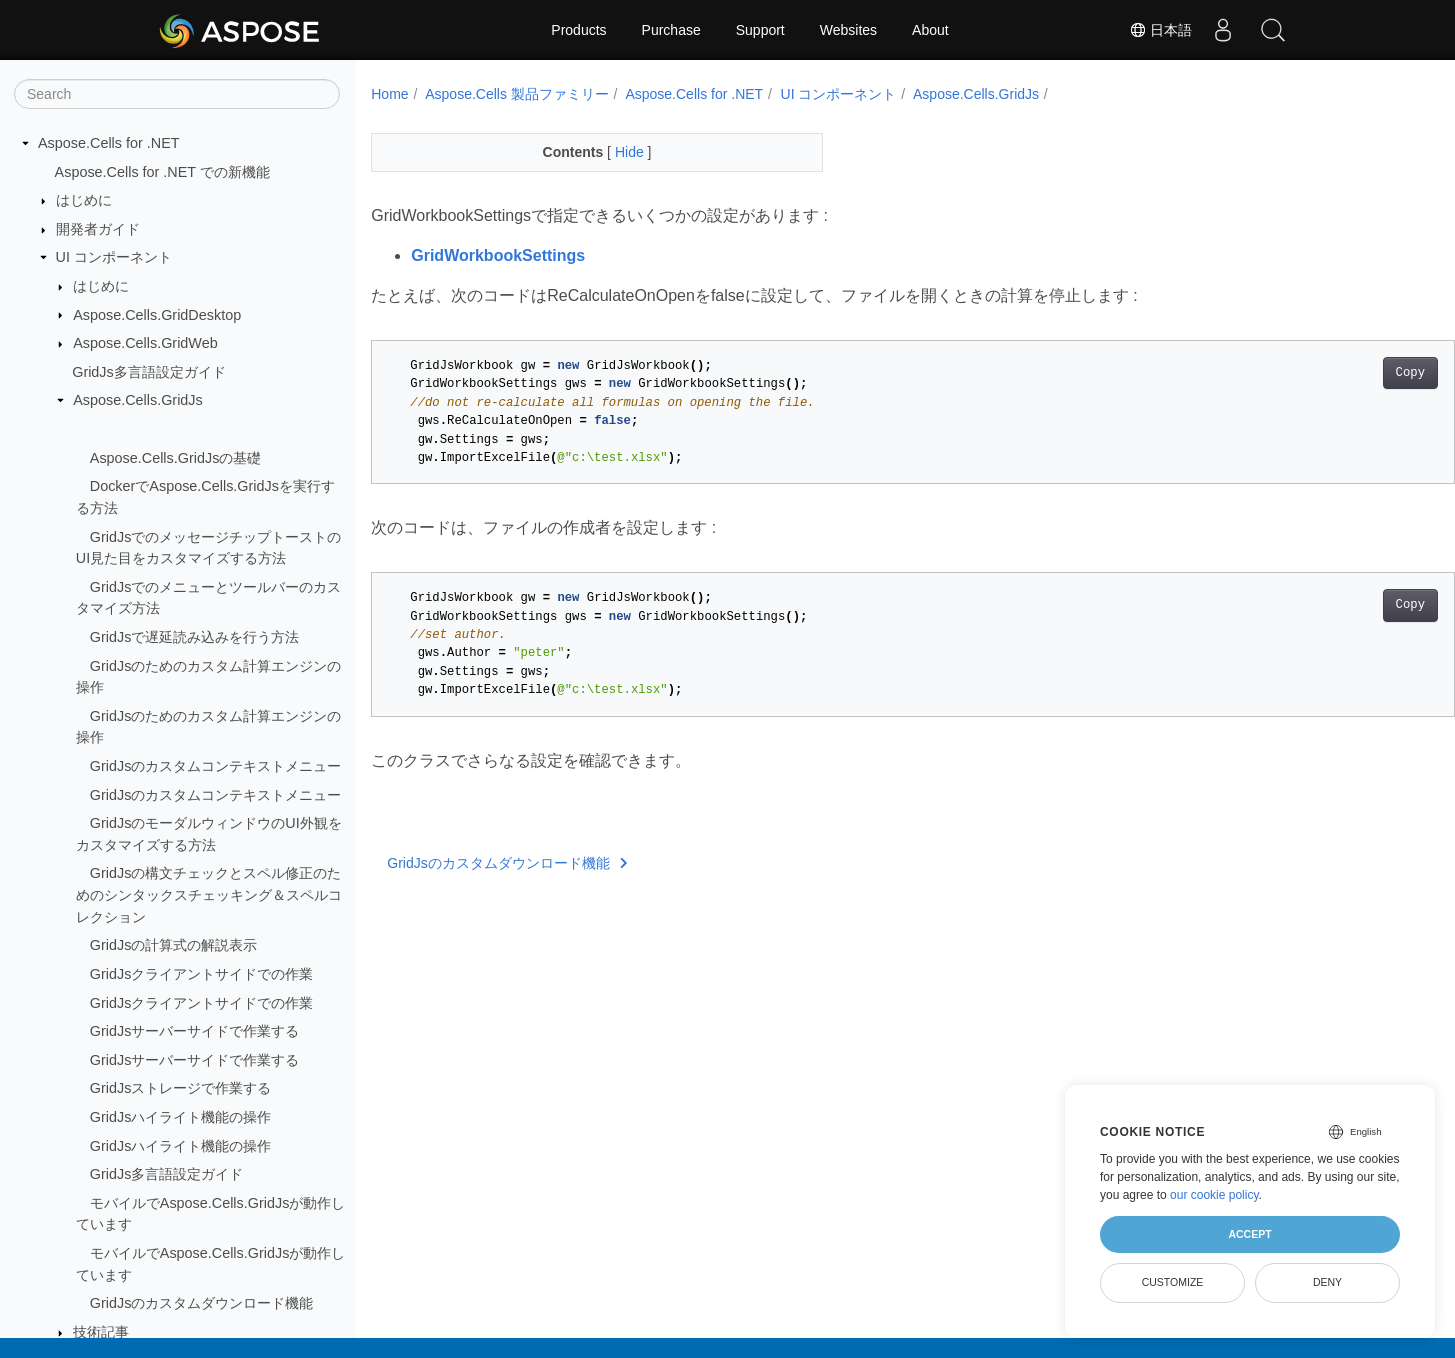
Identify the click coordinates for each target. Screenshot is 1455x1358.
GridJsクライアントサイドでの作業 (202, 974)
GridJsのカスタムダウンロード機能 (202, 1303)
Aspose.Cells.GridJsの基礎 (176, 458)
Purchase (671, 30)
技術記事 (101, 1332)
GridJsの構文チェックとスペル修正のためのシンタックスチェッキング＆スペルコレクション (209, 894)
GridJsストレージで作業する (181, 1088)
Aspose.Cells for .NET (109, 143)
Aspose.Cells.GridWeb (145, 343)
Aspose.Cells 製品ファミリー (517, 94)
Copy (1335, 373)
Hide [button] (615, 152)
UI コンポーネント (114, 257)
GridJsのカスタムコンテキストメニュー (216, 766)
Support (760, 30)
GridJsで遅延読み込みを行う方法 (195, 637)
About (930, 30)
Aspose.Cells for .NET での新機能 (162, 172)
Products (578, 30)
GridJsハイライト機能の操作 (181, 1117)
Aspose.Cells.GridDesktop (157, 315)
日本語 (1161, 30)
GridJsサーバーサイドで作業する (195, 1031)
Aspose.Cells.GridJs (138, 400)
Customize (1173, 1282)
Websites (848, 30)
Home (389, 94)
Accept (1249, 1234)
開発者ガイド (98, 229)
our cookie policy (1214, 1195)
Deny (1327, 1282)
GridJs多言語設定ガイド (149, 372)
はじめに (84, 200)
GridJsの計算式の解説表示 (174, 945)
